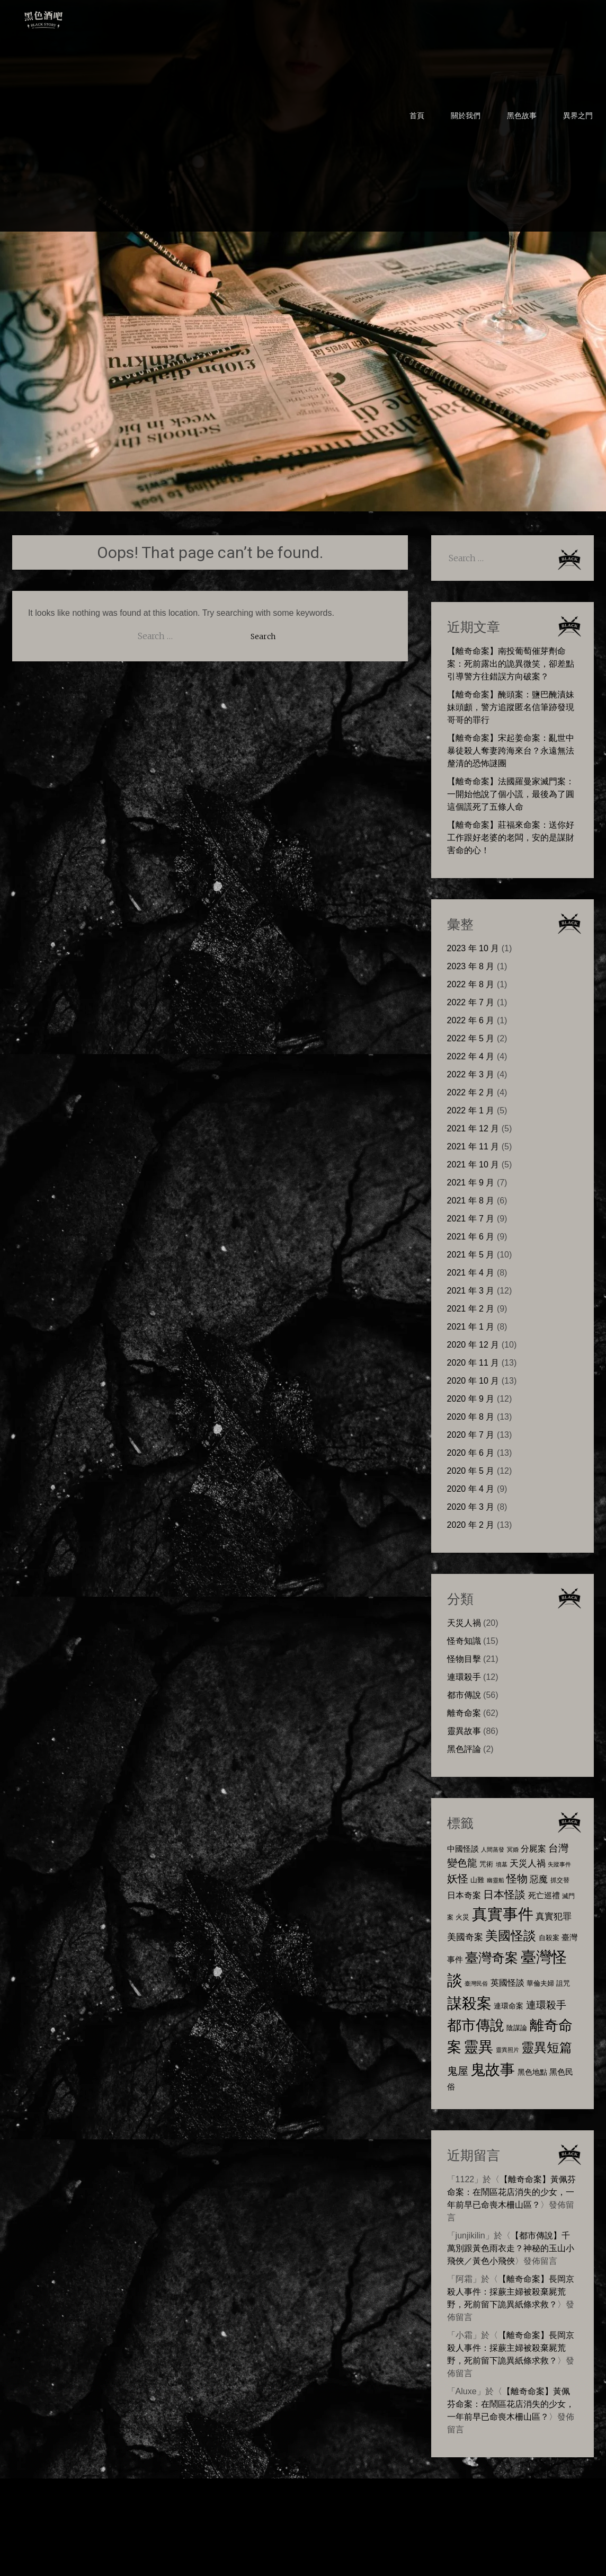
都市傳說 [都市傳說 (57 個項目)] (475, 2025)
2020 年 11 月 (473, 1362)
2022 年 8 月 (471, 984)
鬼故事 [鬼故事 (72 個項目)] (492, 2069)
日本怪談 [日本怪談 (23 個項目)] (504, 1894)
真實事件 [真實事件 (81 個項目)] (502, 1914)
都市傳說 (464, 1694)
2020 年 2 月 (471, 1524)
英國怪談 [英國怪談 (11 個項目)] (507, 1982)
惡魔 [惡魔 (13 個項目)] (539, 1879)
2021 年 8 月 (471, 1200)
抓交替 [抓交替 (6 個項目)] (559, 1880)
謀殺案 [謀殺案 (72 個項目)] (469, 2003)
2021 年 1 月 (471, 1326)
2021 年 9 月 (471, 1182)
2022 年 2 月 (471, 1092)
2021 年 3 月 (471, 1290)
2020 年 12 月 (473, 1344)
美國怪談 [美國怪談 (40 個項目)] (510, 1935)
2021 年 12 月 (473, 1128)
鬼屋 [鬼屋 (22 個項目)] (457, 2071)
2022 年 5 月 (471, 1038)
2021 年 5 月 (471, 1254)
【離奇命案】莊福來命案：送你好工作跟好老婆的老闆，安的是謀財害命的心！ (510, 837)
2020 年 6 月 (471, 1452)
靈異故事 (464, 1731)
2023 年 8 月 (471, 966)
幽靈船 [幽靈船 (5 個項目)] (495, 1880)
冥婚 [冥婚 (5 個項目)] (513, 1849)
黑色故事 (522, 115)
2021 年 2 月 (471, 1308)
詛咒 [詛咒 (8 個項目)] (563, 1983)
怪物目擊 (464, 1658)
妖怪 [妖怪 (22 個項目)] (457, 1878)
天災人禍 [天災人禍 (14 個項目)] (528, 1863)
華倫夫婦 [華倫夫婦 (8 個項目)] (540, 1983)
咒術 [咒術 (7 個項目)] (486, 1864)
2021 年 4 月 (471, 1272)
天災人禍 (464, 1622)
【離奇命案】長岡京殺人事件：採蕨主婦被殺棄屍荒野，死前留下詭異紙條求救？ (510, 2291)
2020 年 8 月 (471, 1416)
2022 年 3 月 (471, 1074)
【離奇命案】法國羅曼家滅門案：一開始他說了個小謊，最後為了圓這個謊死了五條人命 (510, 794)
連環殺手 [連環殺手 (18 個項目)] (546, 2005)
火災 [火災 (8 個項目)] (462, 1917)
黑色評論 (464, 1749)
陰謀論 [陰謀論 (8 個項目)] (516, 2028)
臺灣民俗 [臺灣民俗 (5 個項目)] (476, 1983)
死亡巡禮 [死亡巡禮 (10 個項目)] (544, 1895)
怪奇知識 (464, 1640)
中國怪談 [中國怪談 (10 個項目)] (463, 1848)
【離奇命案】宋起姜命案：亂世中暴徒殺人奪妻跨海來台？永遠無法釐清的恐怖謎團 (510, 750)
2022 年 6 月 (471, 1020)
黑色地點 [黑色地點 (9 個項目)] (532, 2072)
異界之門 (578, 115)
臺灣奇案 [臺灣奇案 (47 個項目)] (491, 1957)
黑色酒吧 (76, 17)
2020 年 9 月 (471, 1398)
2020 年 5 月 (471, 1470)
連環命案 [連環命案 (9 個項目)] (508, 2006)
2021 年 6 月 (471, 1236)
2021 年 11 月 (473, 1146)
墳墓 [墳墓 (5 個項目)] (501, 1864)
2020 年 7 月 (471, 1434)
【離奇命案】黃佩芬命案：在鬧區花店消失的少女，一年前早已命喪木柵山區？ (511, 2192)
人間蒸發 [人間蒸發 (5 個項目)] (492, 1849)
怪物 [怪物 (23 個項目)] (517, 1878)
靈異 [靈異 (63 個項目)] (478, 2047)
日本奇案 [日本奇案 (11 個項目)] (464, 1895)
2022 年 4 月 (471, 1056)
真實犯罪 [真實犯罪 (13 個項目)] (554, 1916)
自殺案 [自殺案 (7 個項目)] (549, 1938)
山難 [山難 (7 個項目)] (477, 1880)
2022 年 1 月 (471, 1110)
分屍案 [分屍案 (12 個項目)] (533, 1848)
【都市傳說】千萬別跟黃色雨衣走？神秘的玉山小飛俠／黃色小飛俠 (510, 2248)
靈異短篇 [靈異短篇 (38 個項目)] (546, 2047)
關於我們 (465, 115)
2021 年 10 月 (473, 1164)
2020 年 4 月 (471, 1488)
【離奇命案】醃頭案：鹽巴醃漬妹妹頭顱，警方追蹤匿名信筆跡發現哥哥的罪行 (510, 707)
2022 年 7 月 (471, 1002)
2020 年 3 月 (471, 1506)
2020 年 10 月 (473, 1380)
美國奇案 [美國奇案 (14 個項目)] (465, 1937)
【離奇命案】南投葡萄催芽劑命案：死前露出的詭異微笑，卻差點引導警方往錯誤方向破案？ (510, 664)
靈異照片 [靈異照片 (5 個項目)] (507, 2050)
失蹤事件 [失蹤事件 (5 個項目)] (559, 1864)
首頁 (416, 115)
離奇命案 (464, 1713)
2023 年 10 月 (473, 948)
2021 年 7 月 (471, 1218)
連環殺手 (464, 1676)
